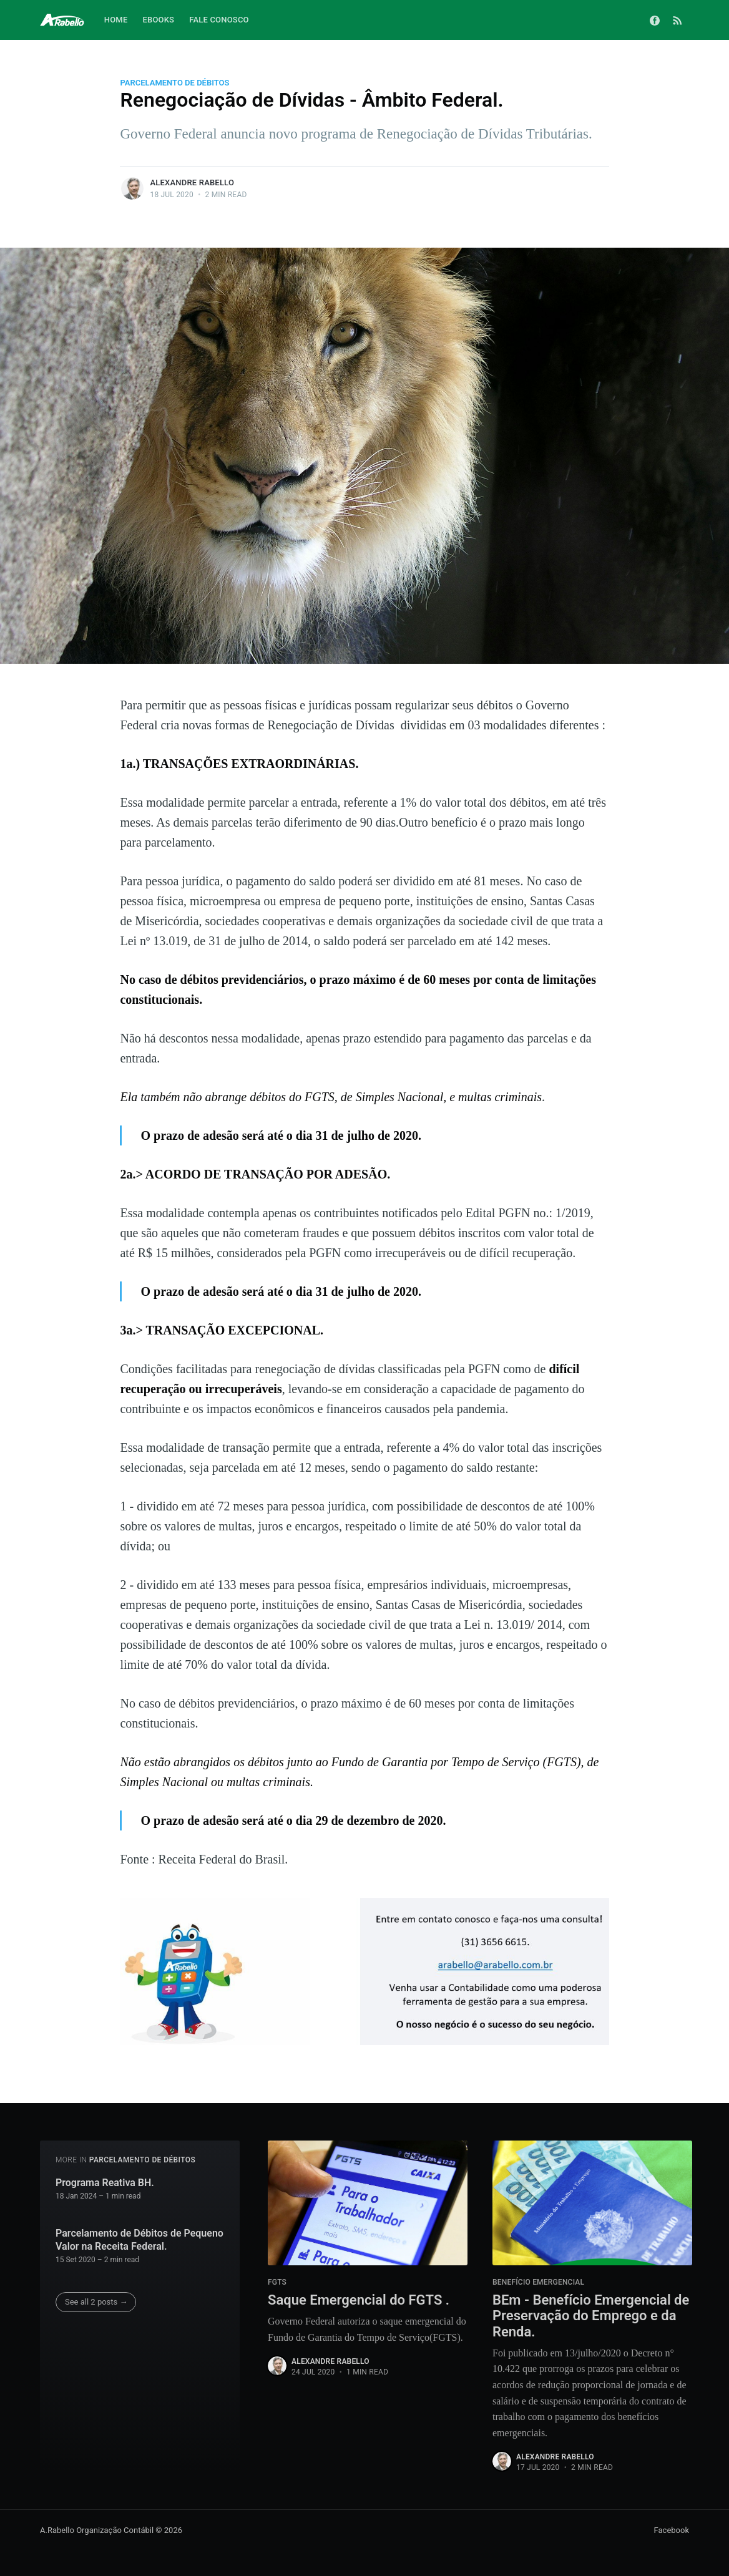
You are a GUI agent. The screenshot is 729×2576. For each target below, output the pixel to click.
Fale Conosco (219, 19)
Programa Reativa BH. (105, 2183)
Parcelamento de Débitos (174, 82)
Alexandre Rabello (192, 182)
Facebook (671, 2530)
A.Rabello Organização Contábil (97, 2530)
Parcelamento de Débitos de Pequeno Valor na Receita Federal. (139, 2240)
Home (116, 19)
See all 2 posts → (96, 2301)
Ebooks (158, 19)
